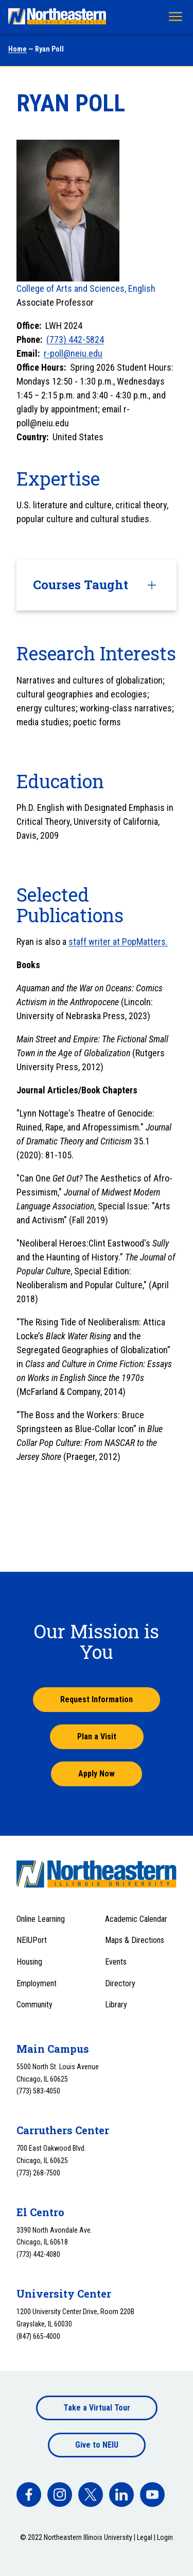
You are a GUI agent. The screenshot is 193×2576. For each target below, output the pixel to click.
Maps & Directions (134, 1940)
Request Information (96, 1699)
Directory (120, 1983)
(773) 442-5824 (75, 339)
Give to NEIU (96, 2445)
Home (17, 49)
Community (34, 2004)
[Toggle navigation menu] (175, 16)
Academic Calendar (136, 1919)
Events (116, 1962)
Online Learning (40, 1919)
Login (165, 2537)
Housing (29, 1962)
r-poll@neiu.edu (73, 353)
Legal (144, 2537)
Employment (36, 1983)
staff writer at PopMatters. (118, 941)
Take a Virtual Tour (96, 2408)
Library (116, 2004)
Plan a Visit (96, 1736)
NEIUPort (31, 1940)
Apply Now (96, 1774)
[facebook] (28, 2494)
